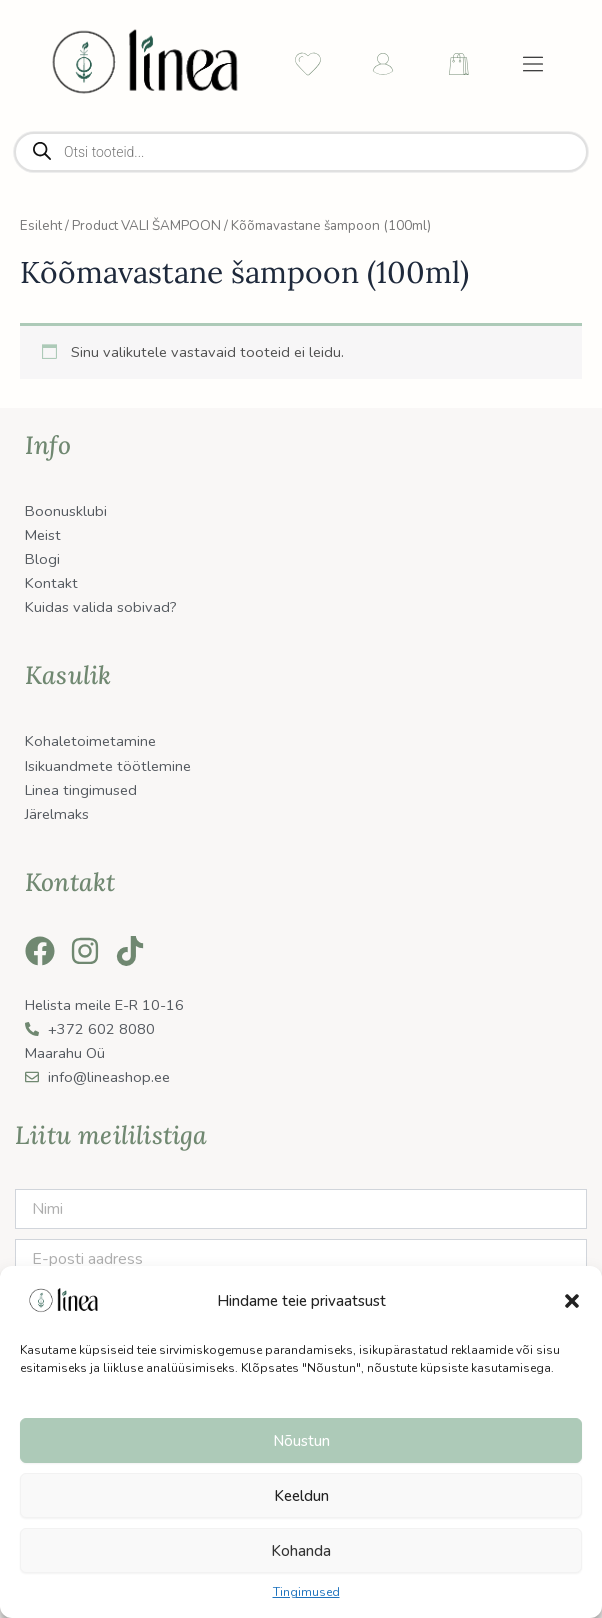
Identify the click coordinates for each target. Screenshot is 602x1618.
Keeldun (301, 1496)
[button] (572, 1301)
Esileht (41, 225)
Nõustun (301, 1441)
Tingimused (306, 1592)
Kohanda (301, 1551)
